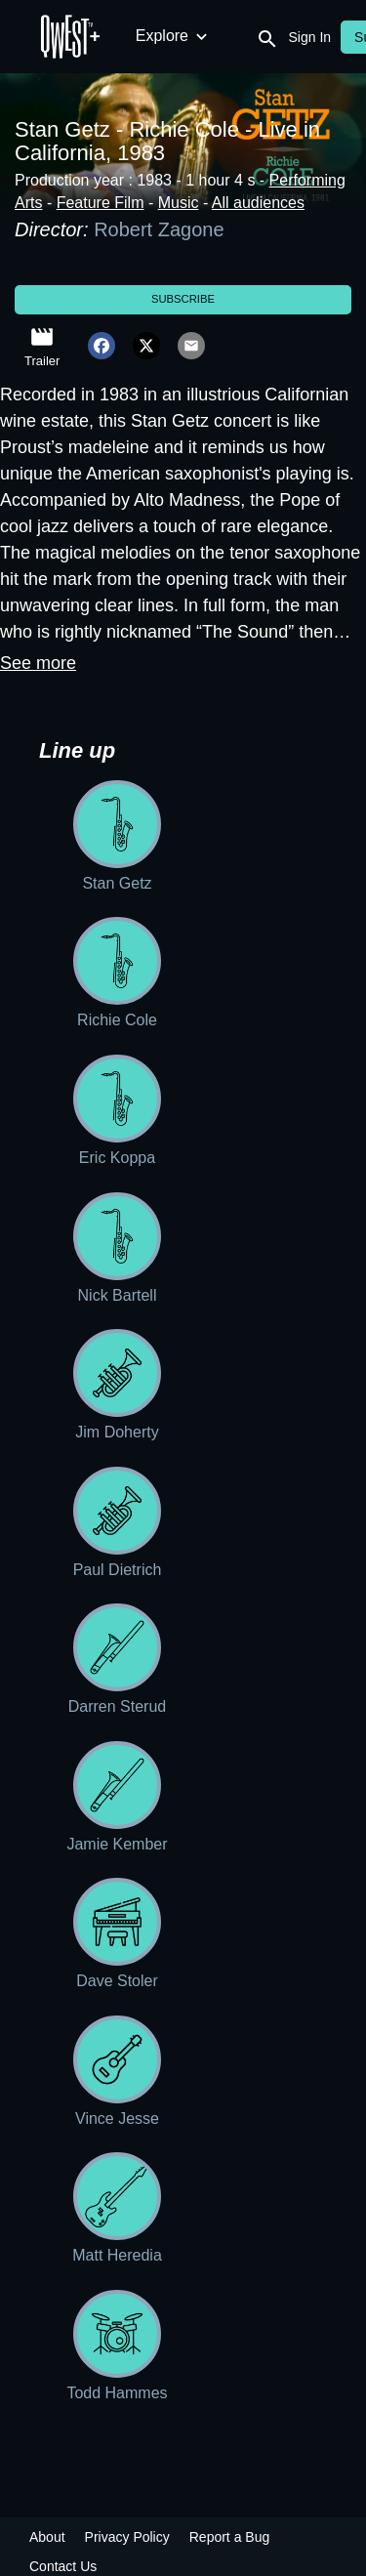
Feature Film (100, 202)
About (47, 2537)
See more (38, 663)
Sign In (310, 37)
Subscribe (183, 299)
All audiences (258, 202)
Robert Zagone (159, 229)
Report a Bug (229, 2537)
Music (178, 202)
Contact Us (63, 2566)
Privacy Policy (127, 2537)
